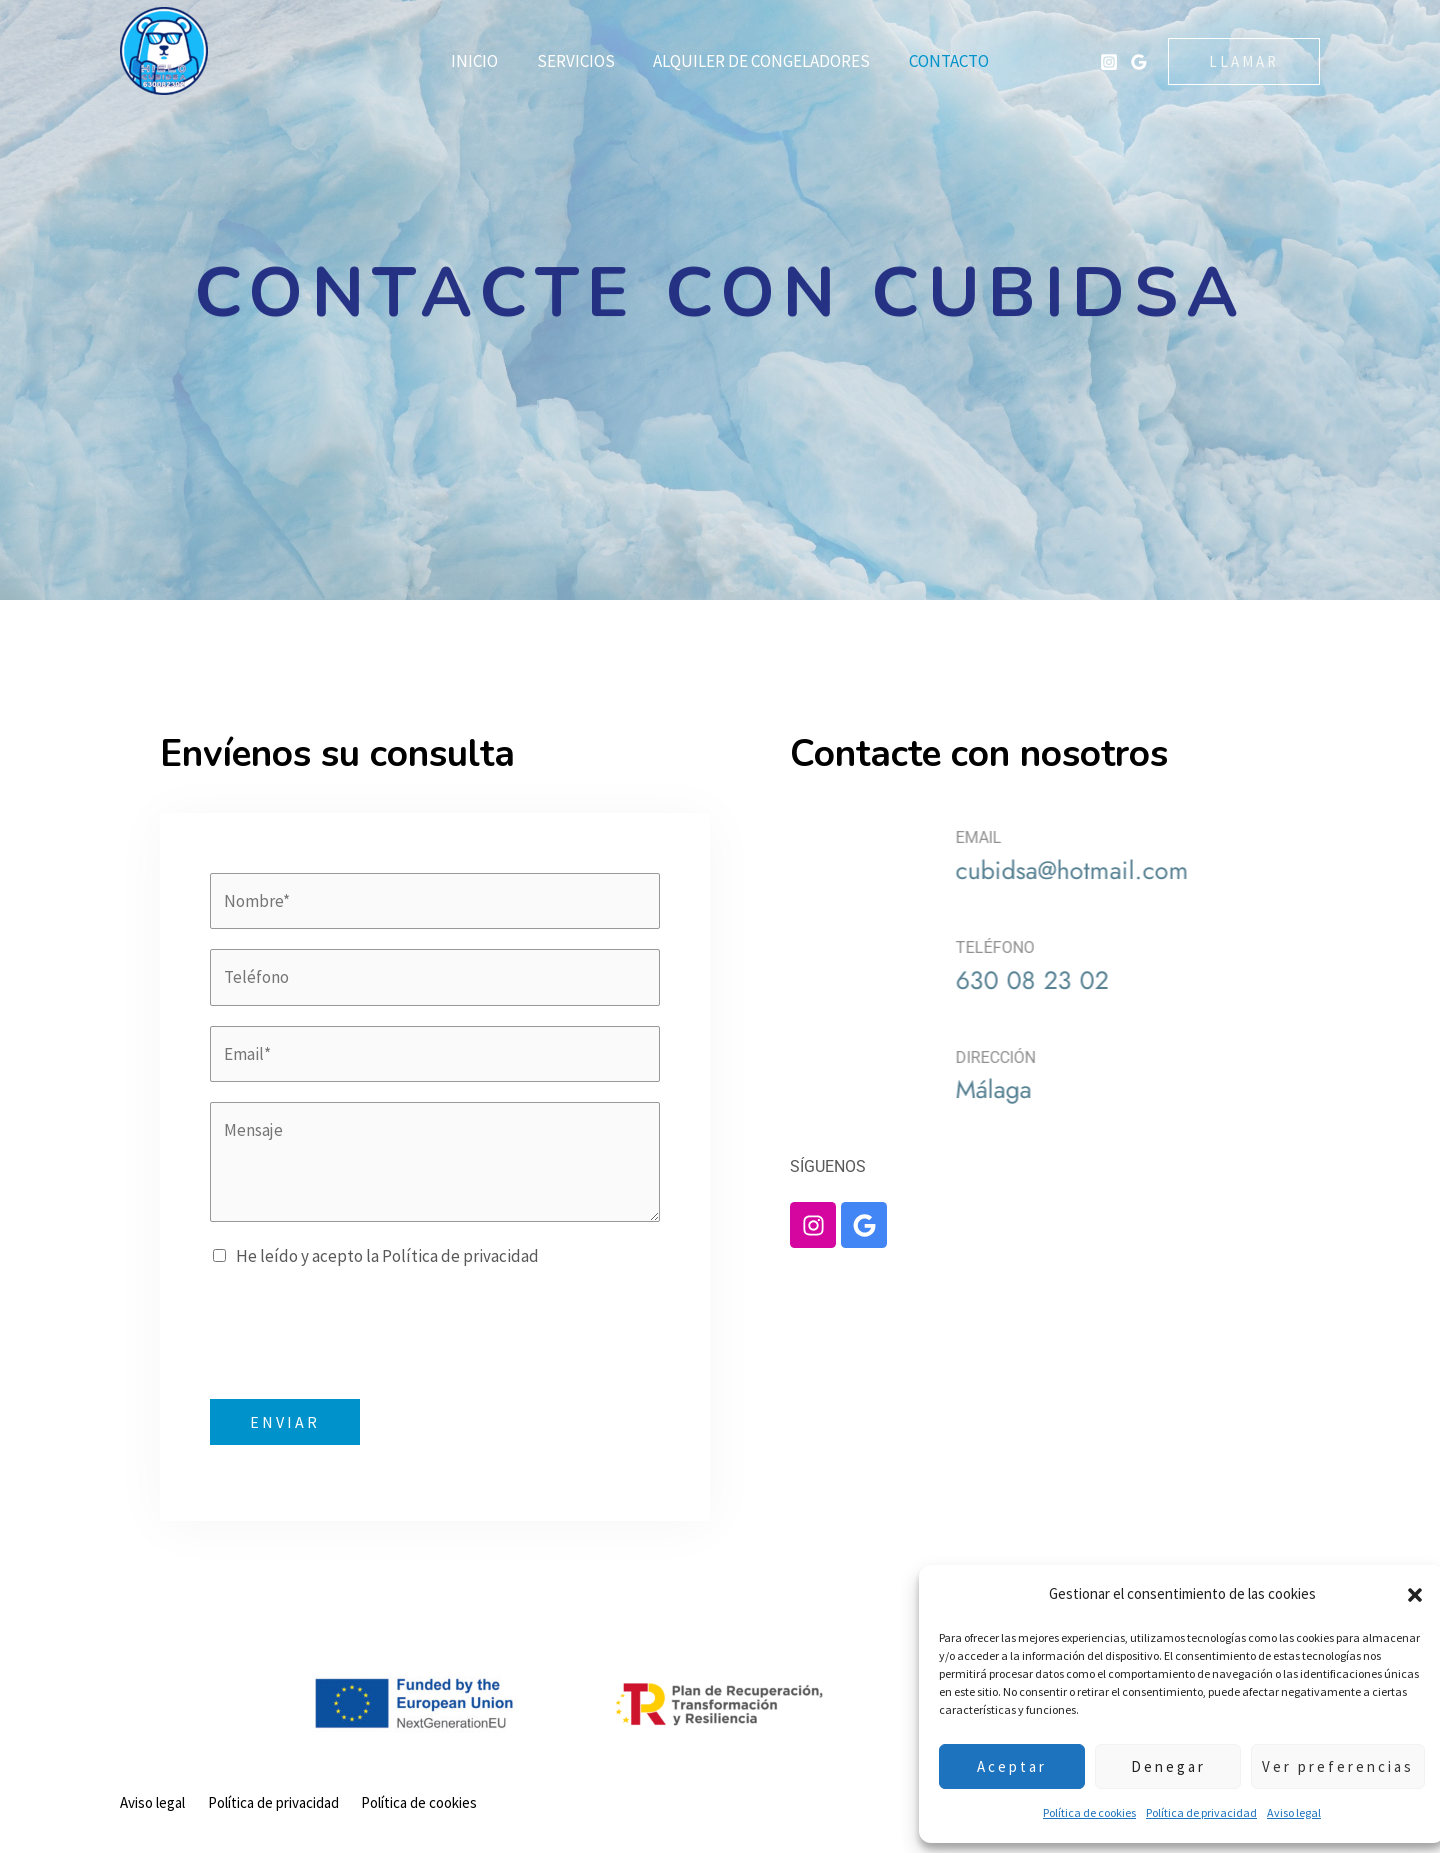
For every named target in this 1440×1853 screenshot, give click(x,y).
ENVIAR (285, 1422)
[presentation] (362, 1330)
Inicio (481, 61)
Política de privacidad (1186, 1812)
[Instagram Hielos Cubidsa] (1109, 62)
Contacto (942, 61)
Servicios (578, 61)
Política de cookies (1074, 1812)
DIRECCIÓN (1146, 1057)
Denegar (1153, 1766)
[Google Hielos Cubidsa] (1139, 62)
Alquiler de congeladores (759, 61)
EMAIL (1129, 837)
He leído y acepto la (387, 1256)
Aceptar (997, 1766)
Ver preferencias (1323, 1766)
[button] (1400, 1595)
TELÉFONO (1145, 947)
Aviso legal (1279, 1812)
